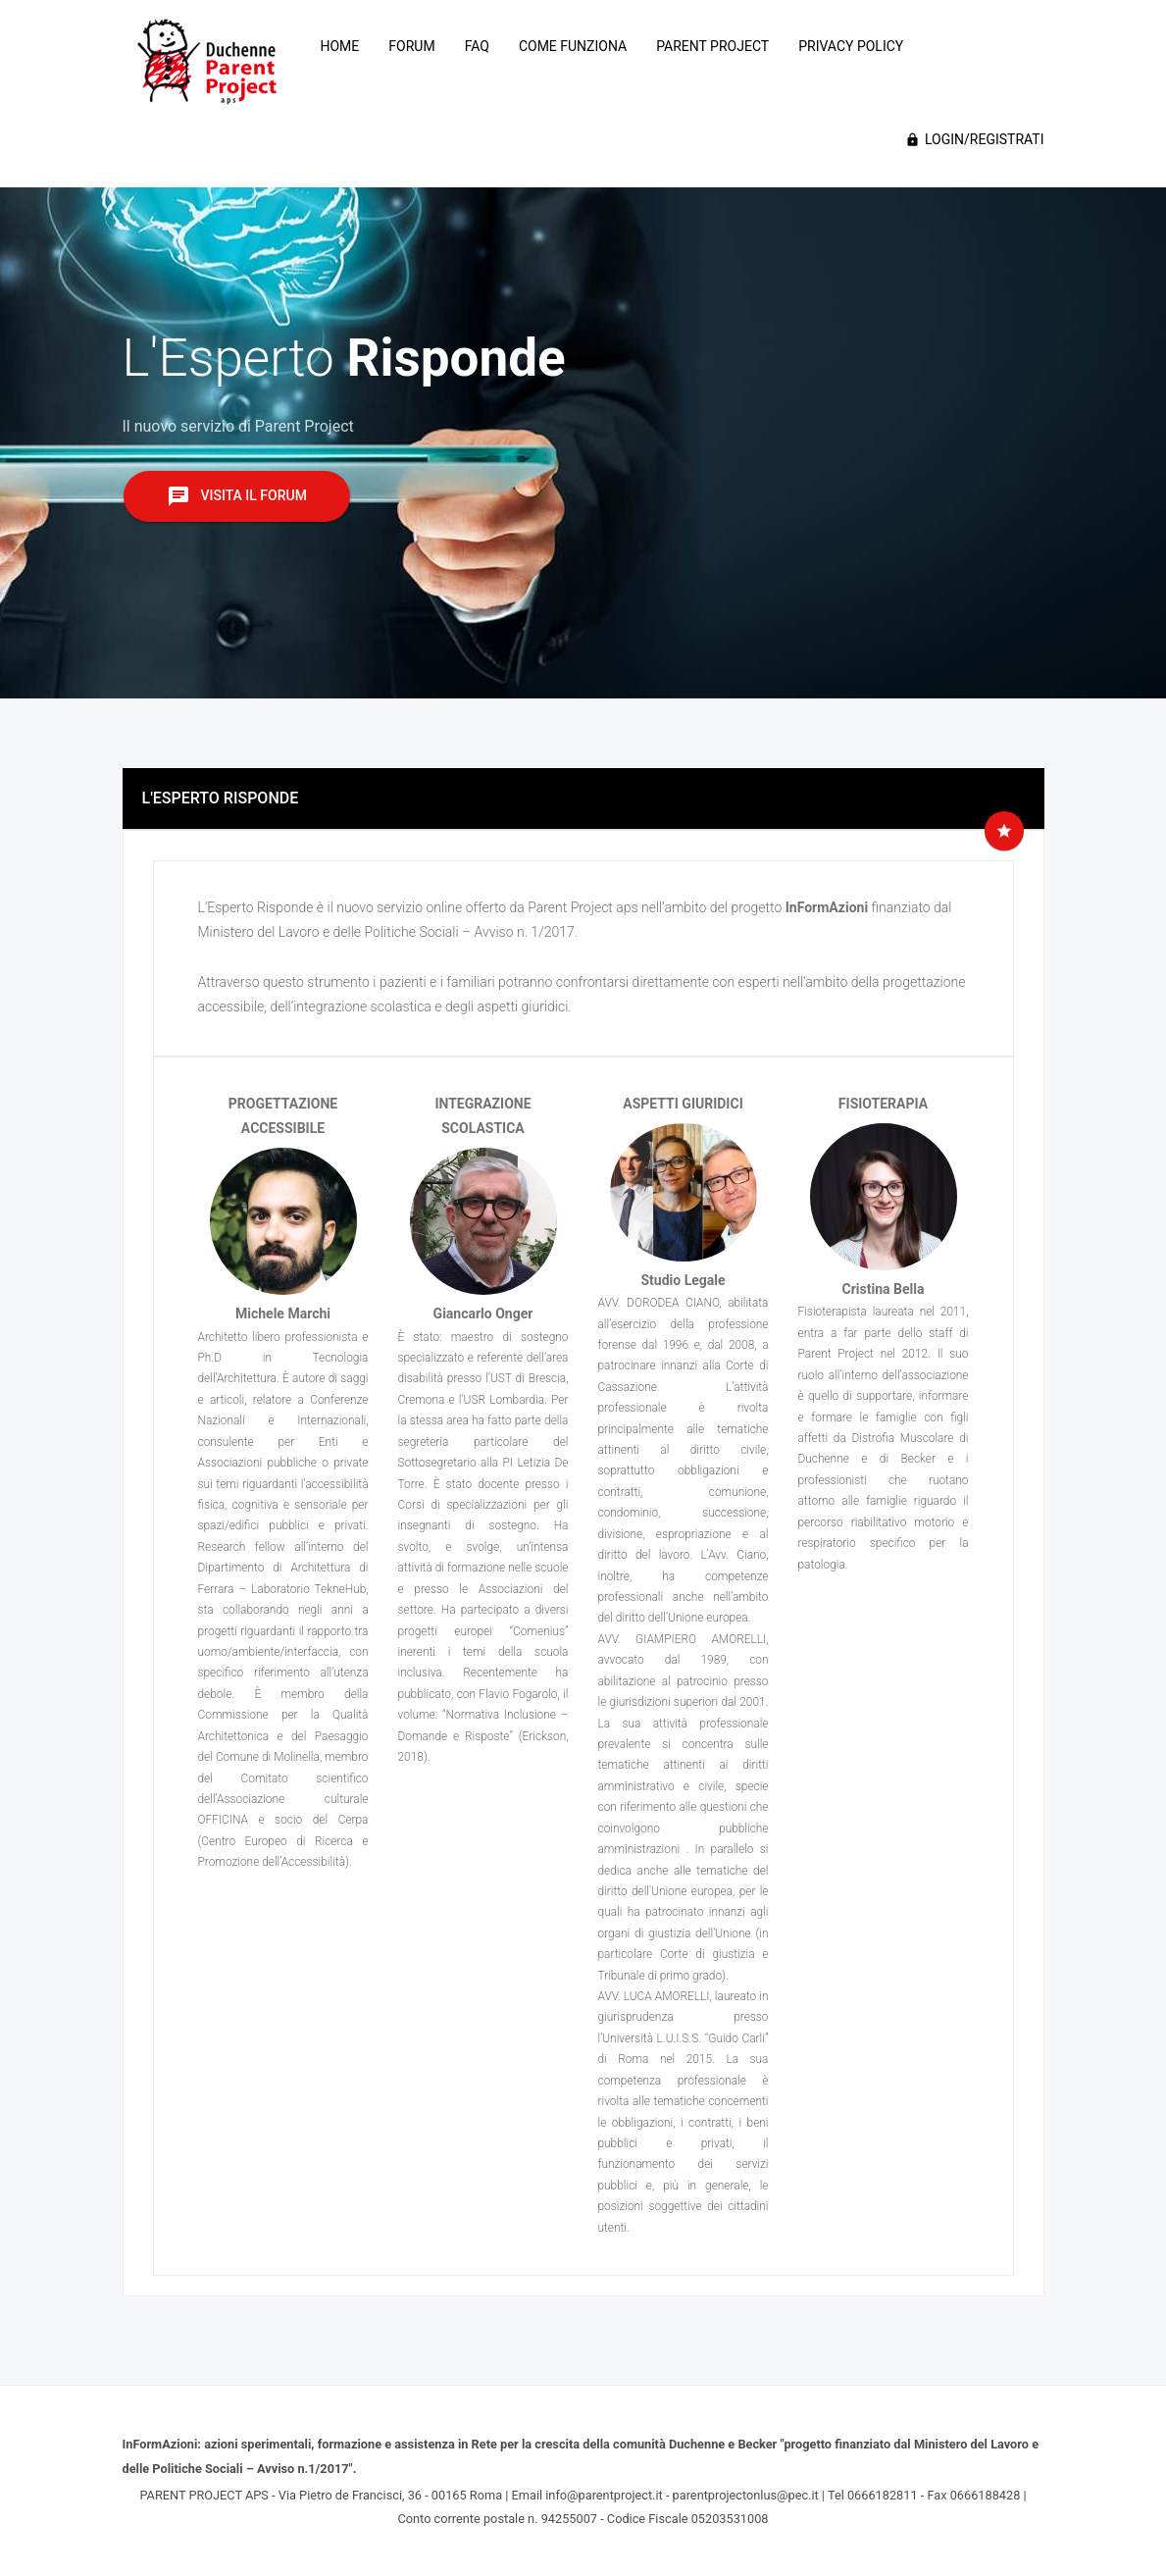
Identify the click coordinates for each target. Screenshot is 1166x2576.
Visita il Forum (237, 496)
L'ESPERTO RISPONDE (220, 798)
